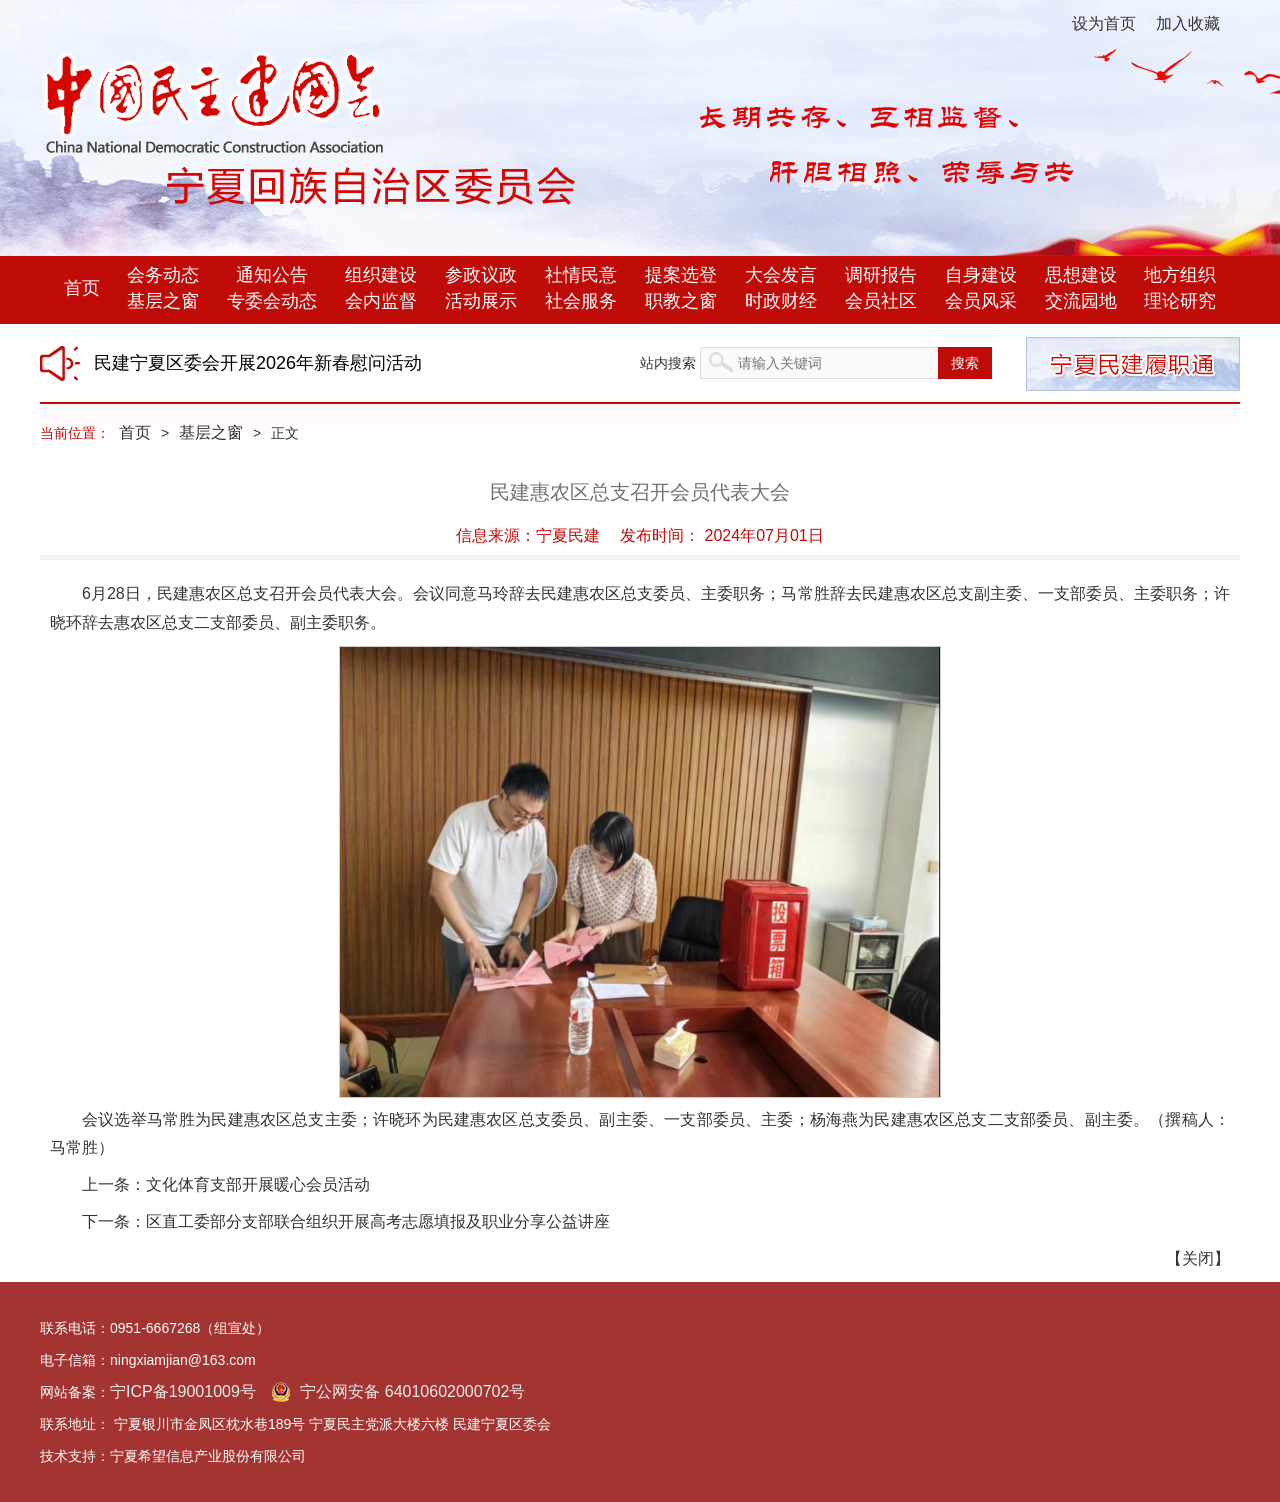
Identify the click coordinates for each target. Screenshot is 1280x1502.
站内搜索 (668, 363)
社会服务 (581, 301)
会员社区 (881, 301)
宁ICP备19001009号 (183, 1391)
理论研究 (1180, 301)
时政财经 (781, 301)
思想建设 (1081, 275)
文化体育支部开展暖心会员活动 (258, 1184)
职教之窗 (681, 301)
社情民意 (581, 275)
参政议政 (481, 275)
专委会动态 (272, 301)
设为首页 (1104, 23)
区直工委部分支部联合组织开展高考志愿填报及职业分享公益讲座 (378, 1221)
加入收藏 (1188, 23)
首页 (82, 288)
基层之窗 (163, 301)
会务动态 (163, 275)
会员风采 (981, 301)
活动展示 (481, 301)
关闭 (1198, 1258)
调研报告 (881, 275)
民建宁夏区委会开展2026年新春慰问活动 (258, 363)
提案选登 (681, 275)
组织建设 (381, 275)
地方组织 (1180, 275)
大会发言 (781, 275)
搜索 (965, 363)
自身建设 (981, 275)
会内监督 (381, 301)
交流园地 (1081, 301)
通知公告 (272, 275)
